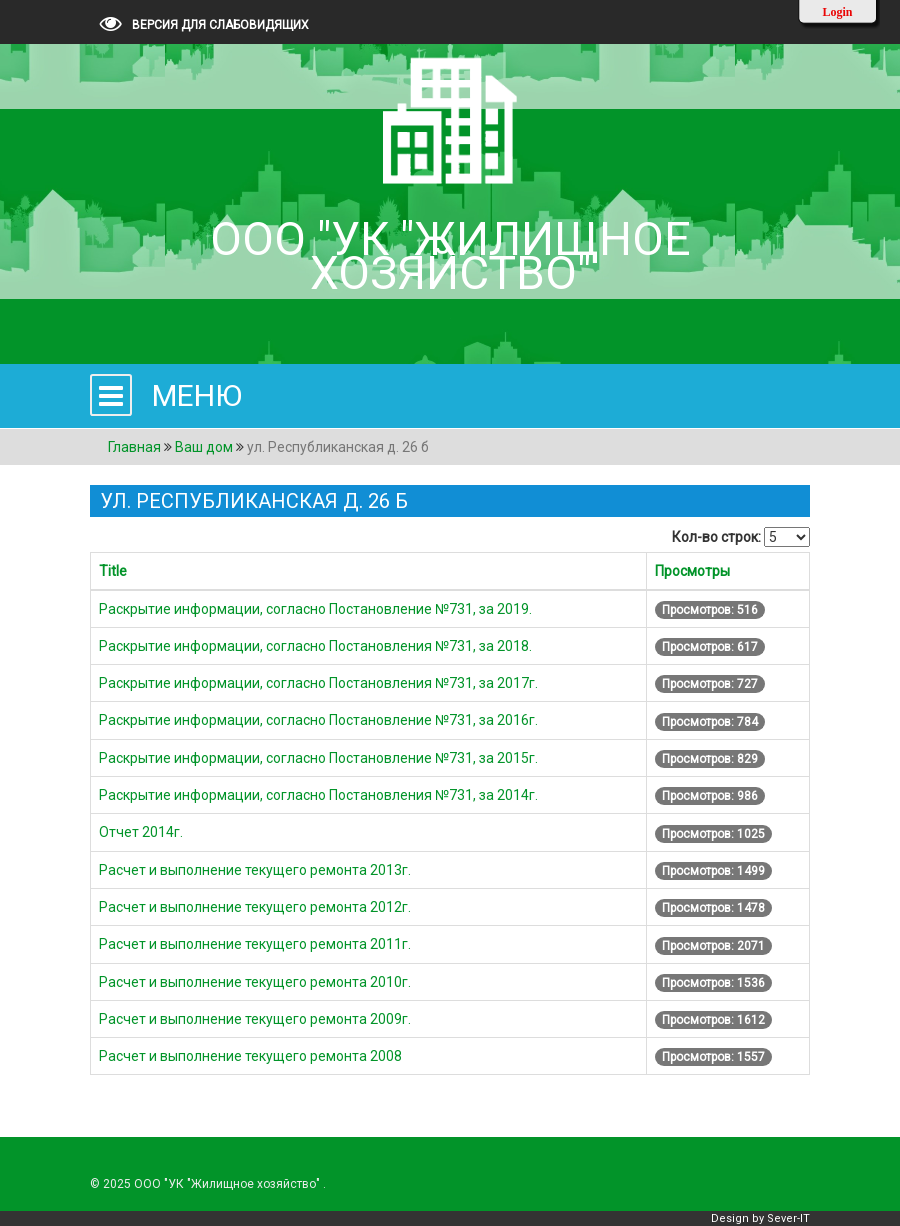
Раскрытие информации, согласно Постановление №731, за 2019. (315, 609)
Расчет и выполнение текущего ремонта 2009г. (255, 1019)
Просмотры (692, 571)
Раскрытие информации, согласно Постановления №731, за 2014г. (318, 795)
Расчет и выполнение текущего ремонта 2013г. (255, 870)
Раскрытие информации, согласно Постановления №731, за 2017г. (318, 683)
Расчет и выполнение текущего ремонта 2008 (250, 1056)
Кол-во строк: (716, 537)
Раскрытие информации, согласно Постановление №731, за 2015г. (318, 758)
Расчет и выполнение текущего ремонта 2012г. (255, 907)
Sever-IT (788, 1218)
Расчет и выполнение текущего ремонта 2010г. (255, 982)
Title (113, 571)
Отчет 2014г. (141, 832)
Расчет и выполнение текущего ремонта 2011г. (255, 944)
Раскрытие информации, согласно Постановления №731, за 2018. (315, 646)
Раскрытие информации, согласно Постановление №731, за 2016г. (318, 720)
